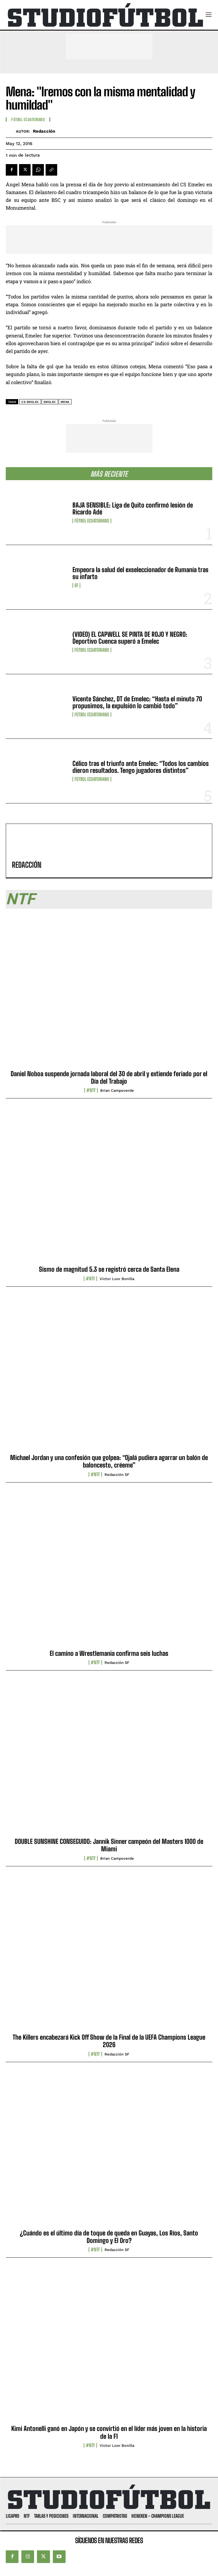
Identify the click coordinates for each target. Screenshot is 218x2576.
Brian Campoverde (117, 1090)
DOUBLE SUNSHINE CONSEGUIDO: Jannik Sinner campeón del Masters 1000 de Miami (109, 1845)
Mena (65, 401)
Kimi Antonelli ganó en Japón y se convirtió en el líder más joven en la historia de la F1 (109, 2432)
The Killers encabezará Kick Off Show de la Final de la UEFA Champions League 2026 (109, 2041)
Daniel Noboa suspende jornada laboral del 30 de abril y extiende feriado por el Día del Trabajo (109, 1077)
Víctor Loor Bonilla (117, 1279)
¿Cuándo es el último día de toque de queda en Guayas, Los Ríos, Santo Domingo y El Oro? (109, 2236)
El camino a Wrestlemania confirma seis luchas (109, 1653)
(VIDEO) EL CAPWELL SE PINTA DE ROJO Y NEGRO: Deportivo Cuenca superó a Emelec (129, 637)
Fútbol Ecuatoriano (91, 520)
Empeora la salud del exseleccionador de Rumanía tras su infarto (140, 573)
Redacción (44, 131)
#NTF (91, 1090)
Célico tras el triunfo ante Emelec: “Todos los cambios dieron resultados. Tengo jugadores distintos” (140, 767)
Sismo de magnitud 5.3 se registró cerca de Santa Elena (109, 1269)
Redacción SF (117, 1474)
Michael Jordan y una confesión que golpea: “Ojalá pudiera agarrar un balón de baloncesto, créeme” (109, 1461)
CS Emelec (30, 401)
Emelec (50, 401)
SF (76, 585)
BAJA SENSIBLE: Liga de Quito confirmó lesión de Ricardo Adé (132, 508)
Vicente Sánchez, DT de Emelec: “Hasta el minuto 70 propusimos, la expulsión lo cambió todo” (137, 702)
